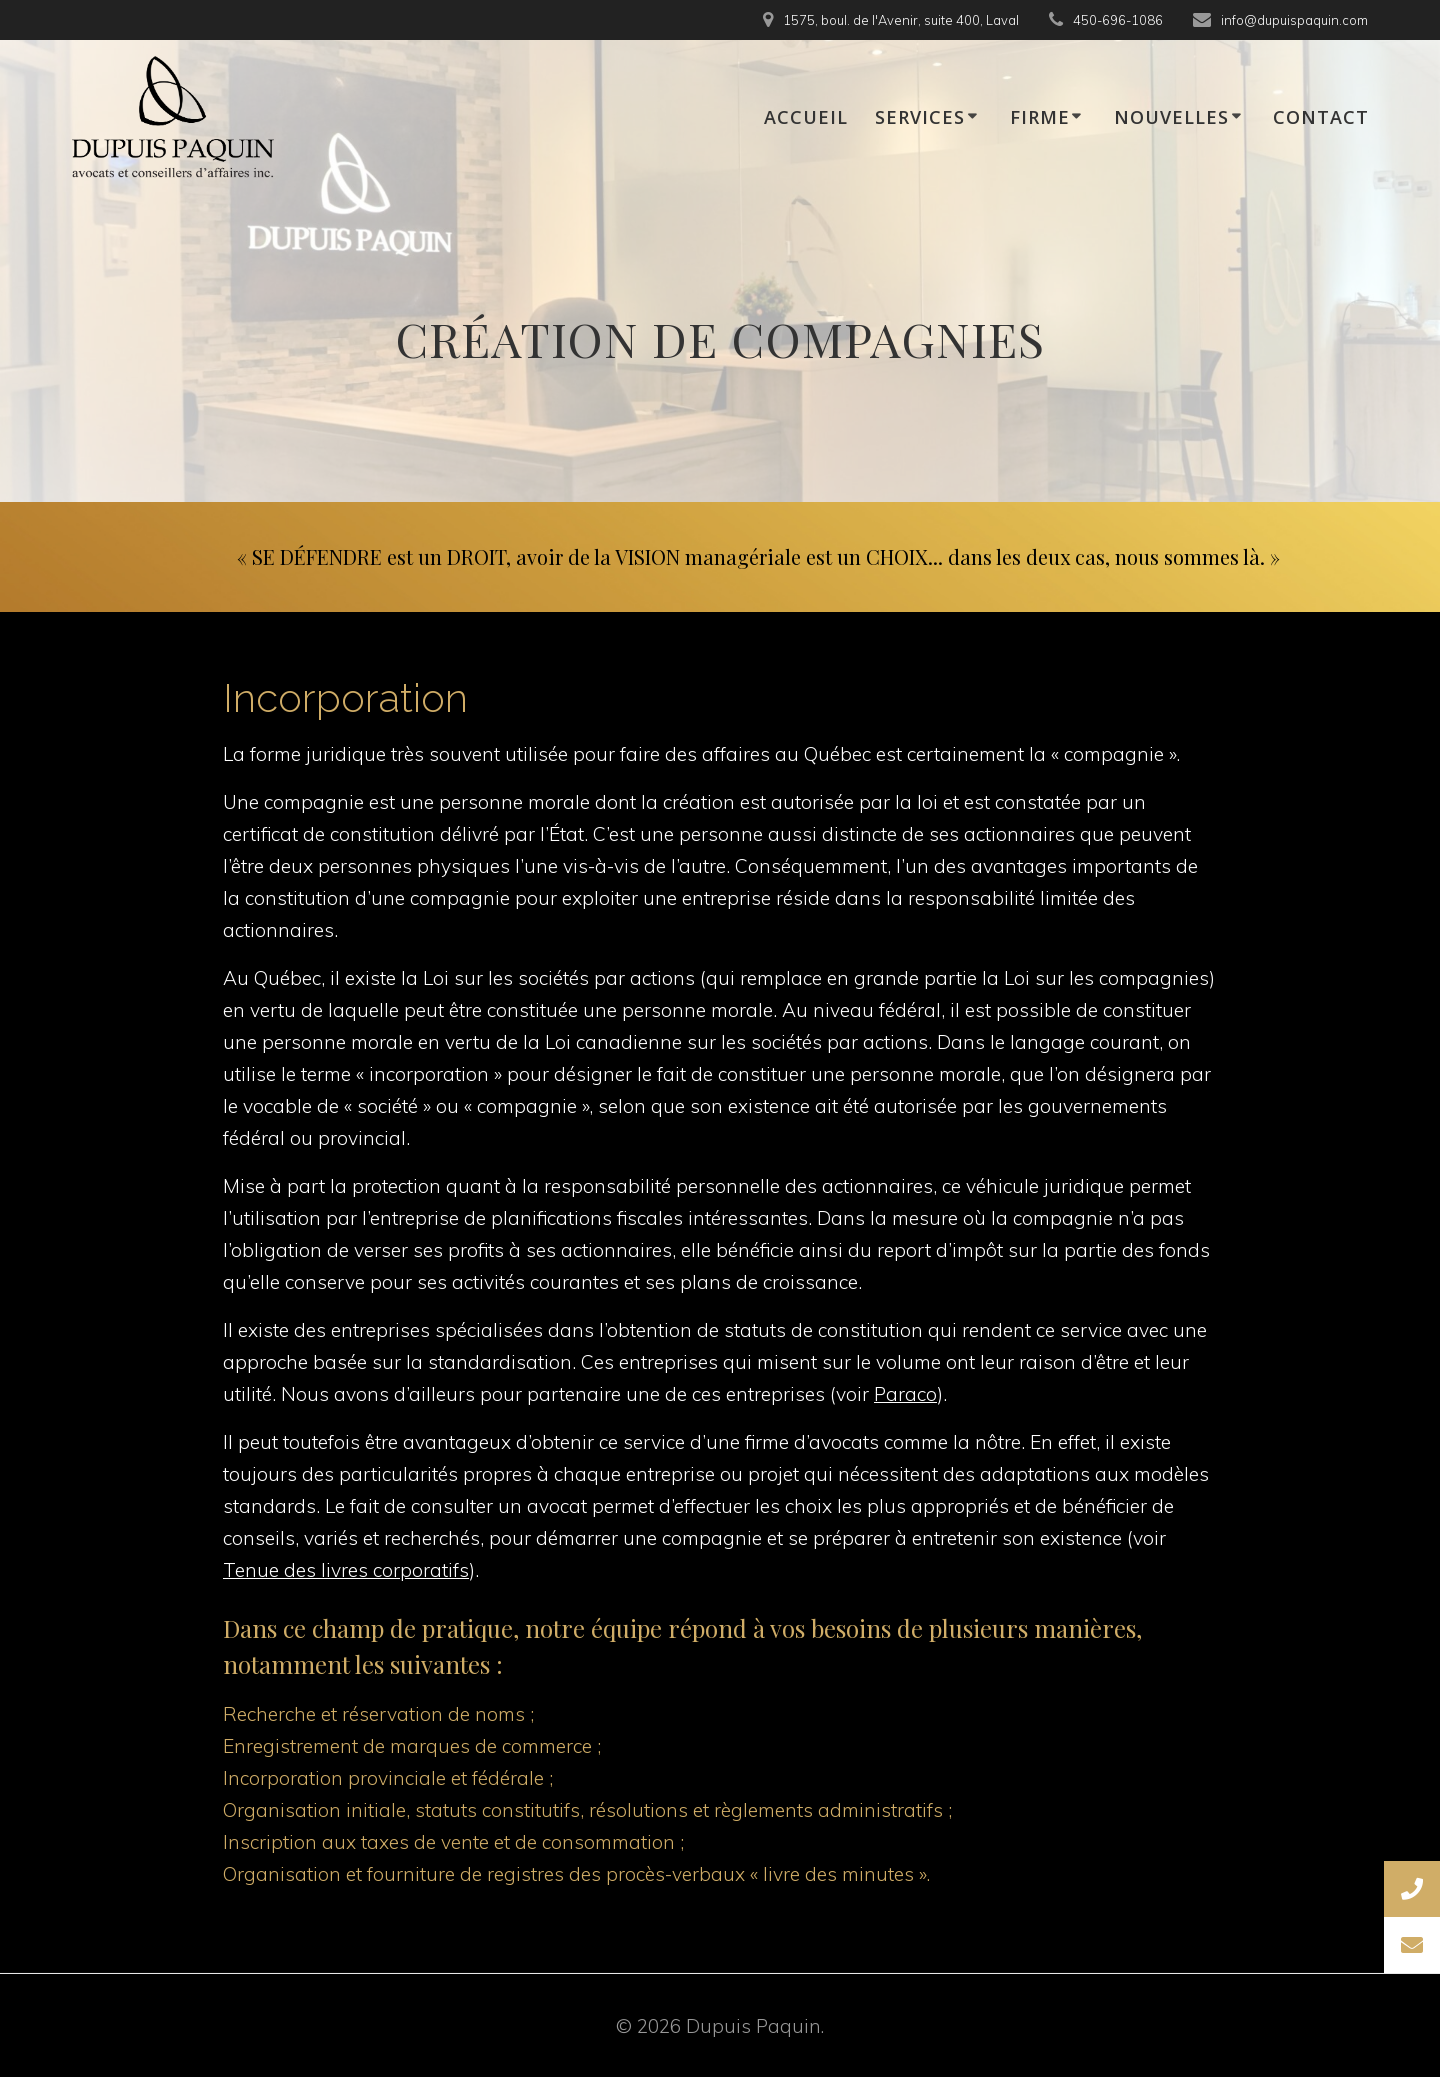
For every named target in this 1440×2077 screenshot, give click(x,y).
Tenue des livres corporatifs (346, 1570)
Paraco (905, 1394)
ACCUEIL (806, 117)
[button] (1412, 1945)
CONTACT (1321, 117)
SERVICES (920, 117)
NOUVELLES (1171, 117)
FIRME (1040, 117)
